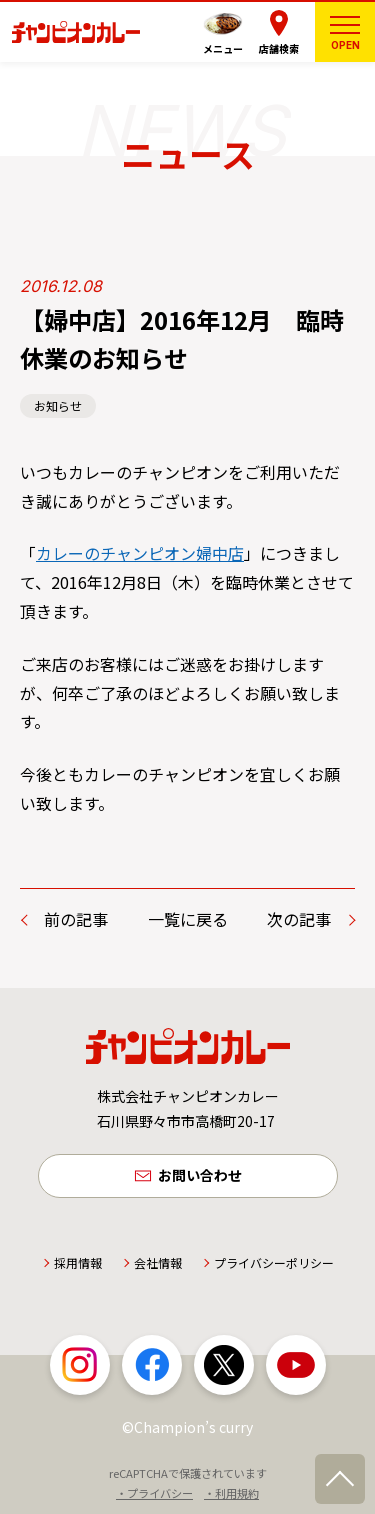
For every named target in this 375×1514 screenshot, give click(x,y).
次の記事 (299, 919)
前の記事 (76, 919)
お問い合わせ (200, 1175)
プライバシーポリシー (274, 1262)
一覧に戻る (188, 919)
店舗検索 (279, 48)
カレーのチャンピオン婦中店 (140, 553)
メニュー (223, 48)
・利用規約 (231, 1493)
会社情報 (158, 1262)
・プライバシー (154, 1493)
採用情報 (78, 1262)
